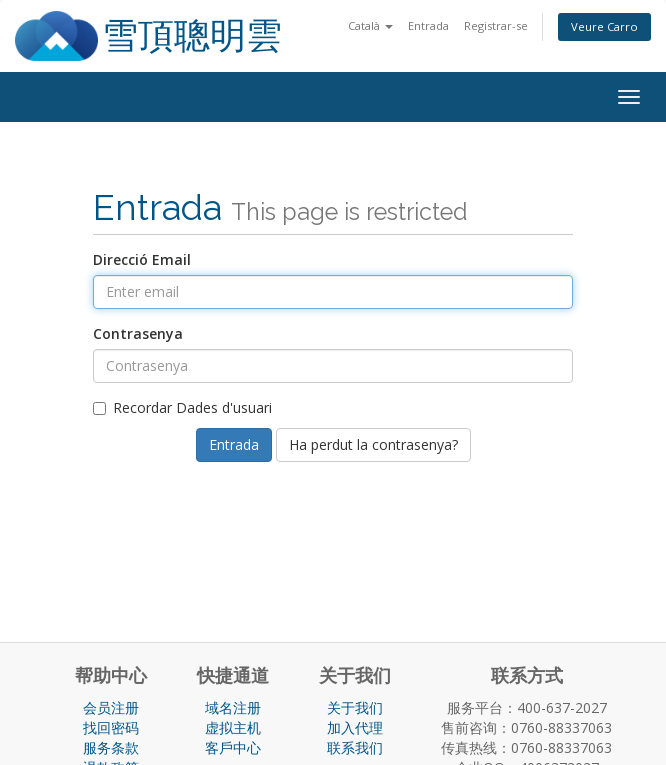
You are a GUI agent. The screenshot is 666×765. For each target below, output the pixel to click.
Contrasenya (138, 333)
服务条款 (111, 747)
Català (370, 25)
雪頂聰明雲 (192, 35)
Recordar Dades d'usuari (182, 407)
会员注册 (111, 707)
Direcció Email (142, 259)
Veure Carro (604, 26)
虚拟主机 (233, 727)
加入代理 (355, 727)
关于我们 (355, 707)
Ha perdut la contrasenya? (373, 444)
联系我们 (355, 747)
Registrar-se (496, 25)
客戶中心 (233, 747)
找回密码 (111, 727)
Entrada (428, 25)
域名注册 (233, 707)
